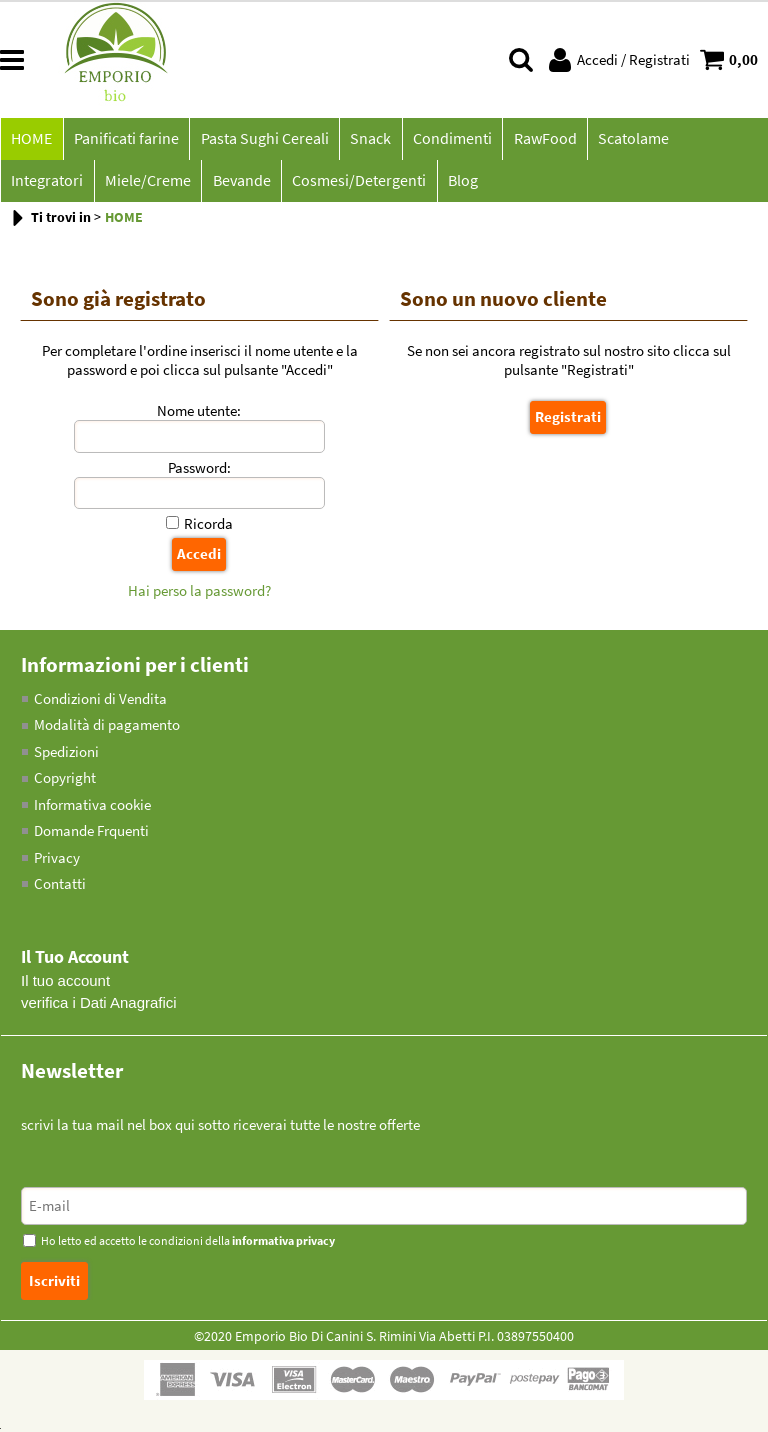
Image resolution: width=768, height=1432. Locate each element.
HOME (31, 139)
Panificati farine (125, 139)
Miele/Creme (54, 183)
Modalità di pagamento (107, 727)
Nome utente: (199, 413)
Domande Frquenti (91, 833)
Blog (367, 183)
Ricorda (208, 526)
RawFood (541, 139)
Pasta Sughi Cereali (263, 139)
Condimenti (449, 139)
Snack (368, 139)
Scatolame (629, 139)
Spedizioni (66, 754)
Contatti (60, 886)
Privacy (57, 860)
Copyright (65, 780)
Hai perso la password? (199, 593)
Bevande (147, 183)
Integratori (722, 139)
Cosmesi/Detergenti (264, 183)
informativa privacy (283, 1243)
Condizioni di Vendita (100, 701)
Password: (199, 470)
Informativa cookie (92, 807)
